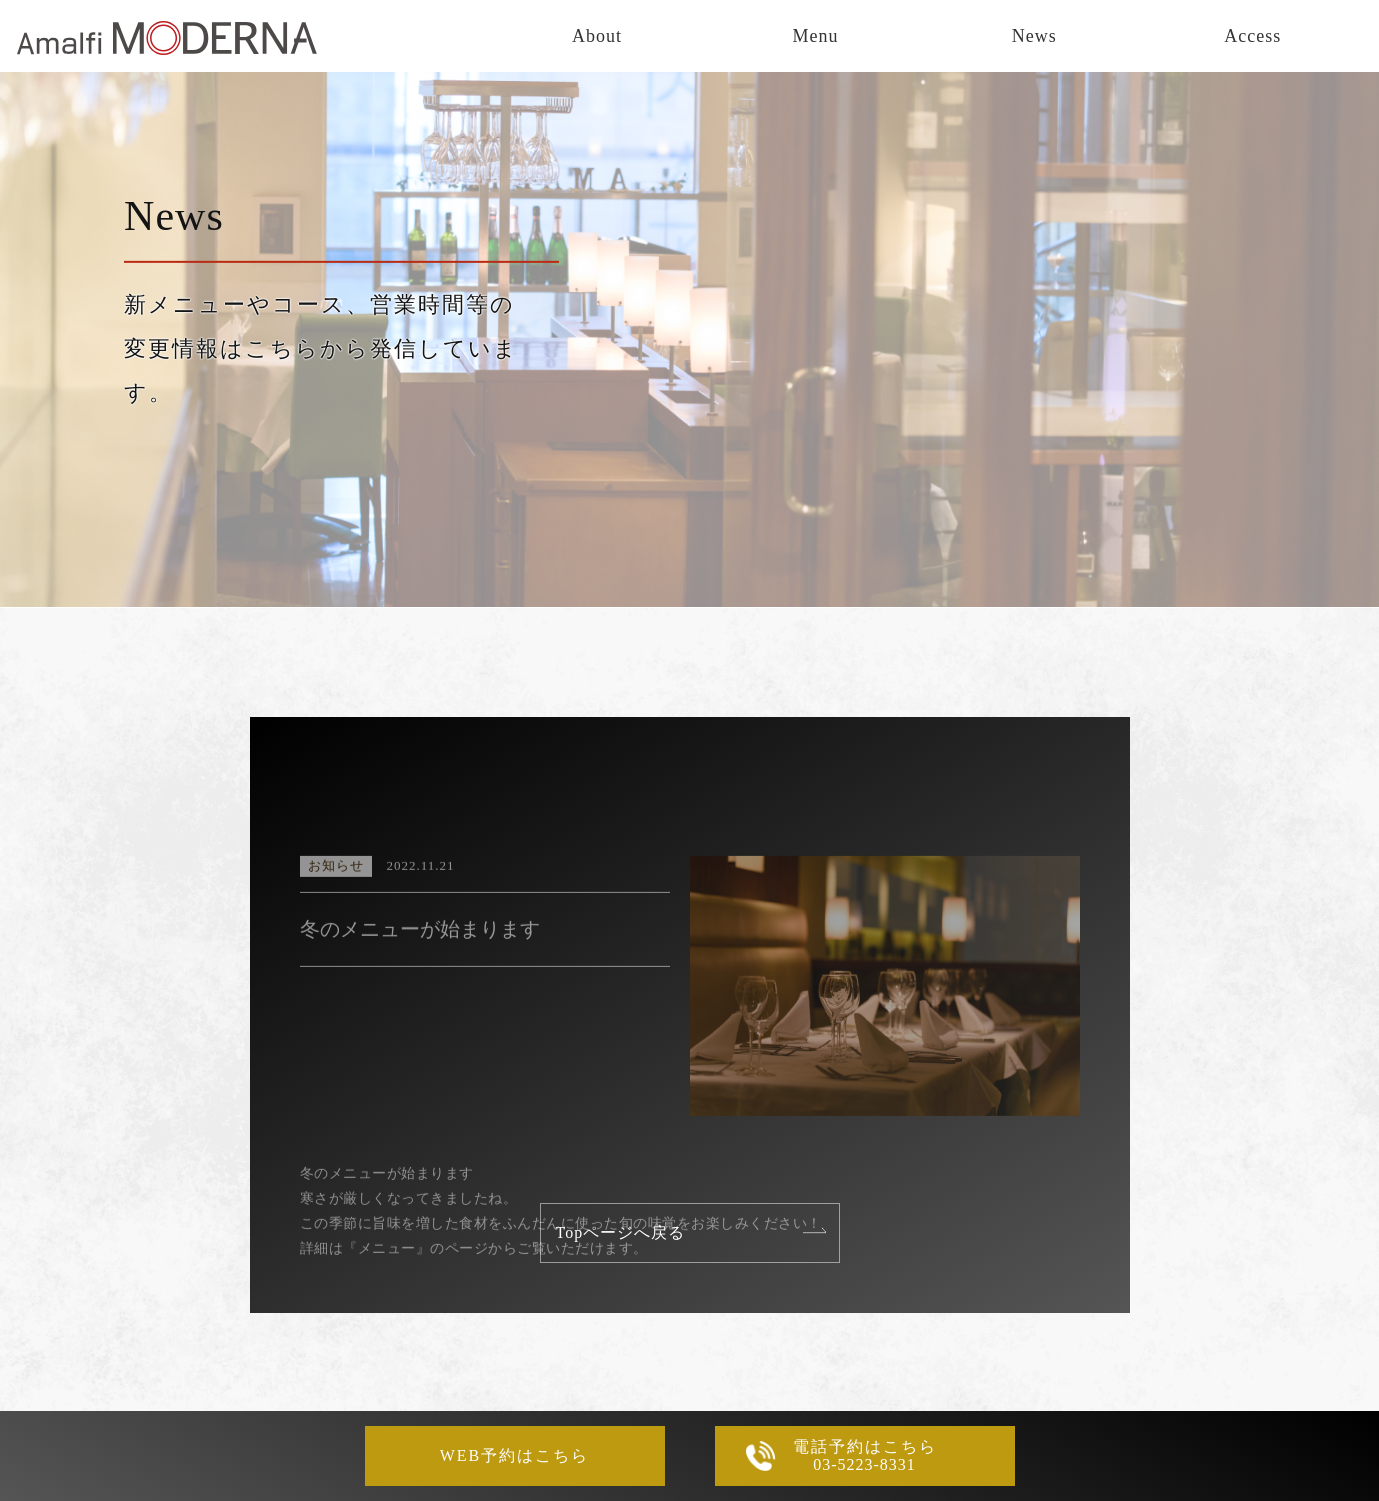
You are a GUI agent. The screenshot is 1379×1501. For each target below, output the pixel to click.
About (597, 36)
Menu (816, 36)
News (1034, 36)
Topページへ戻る (621, 1232)
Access (1252, 36)
